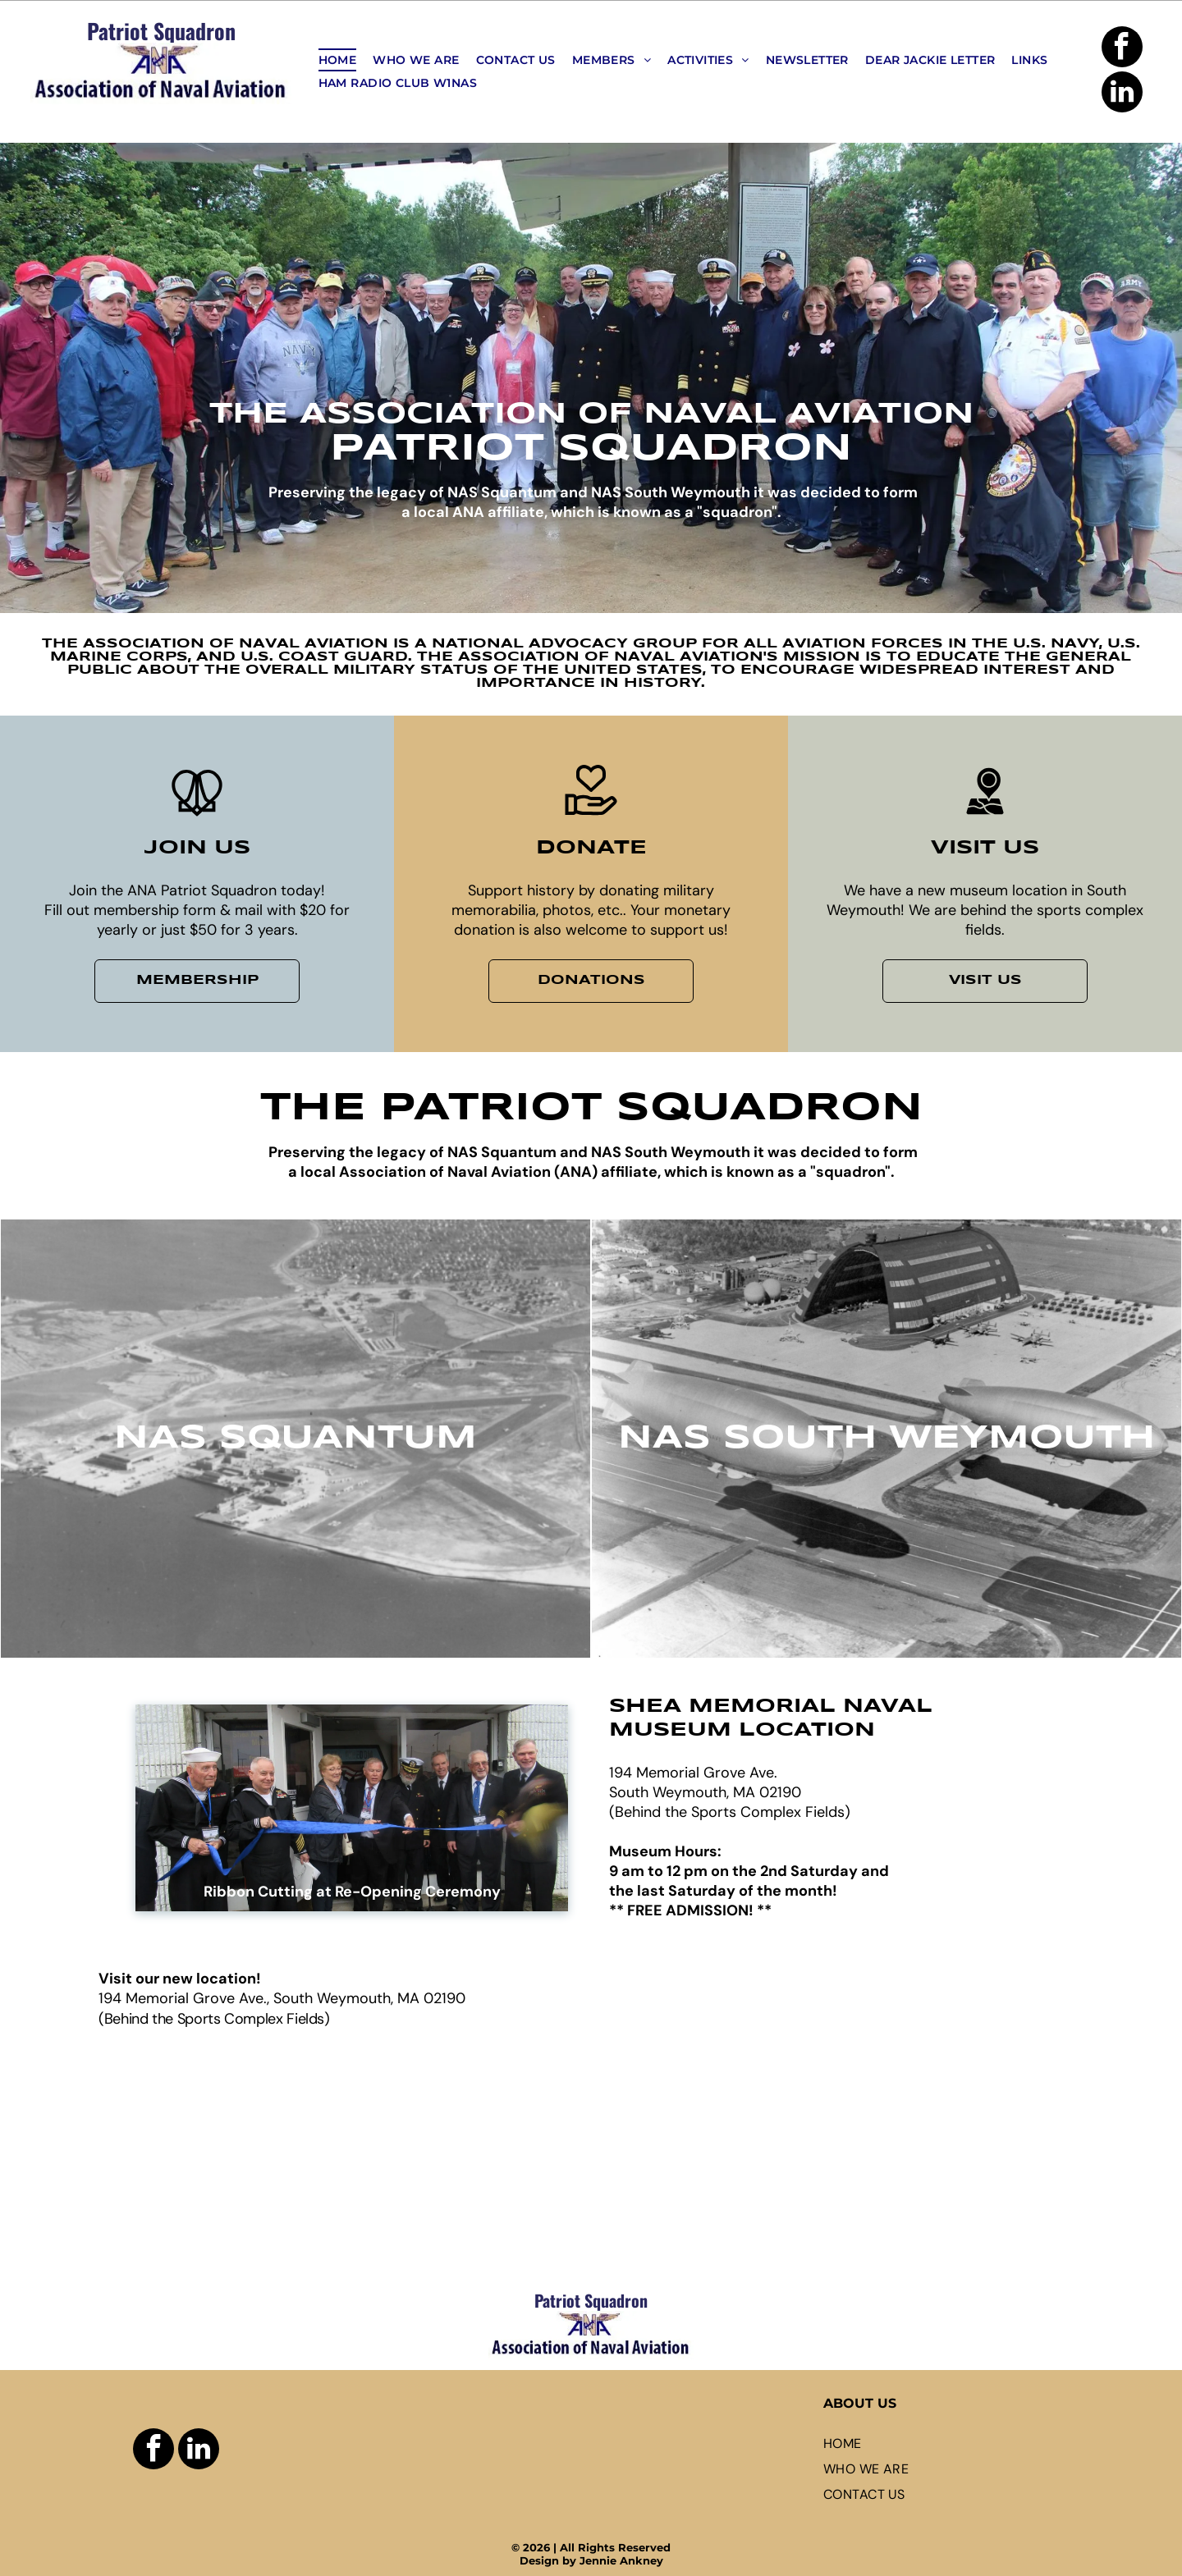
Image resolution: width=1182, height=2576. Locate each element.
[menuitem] (337, 59)
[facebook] (1122, 48)
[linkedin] (1122, 94)
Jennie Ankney (621, 2560)
